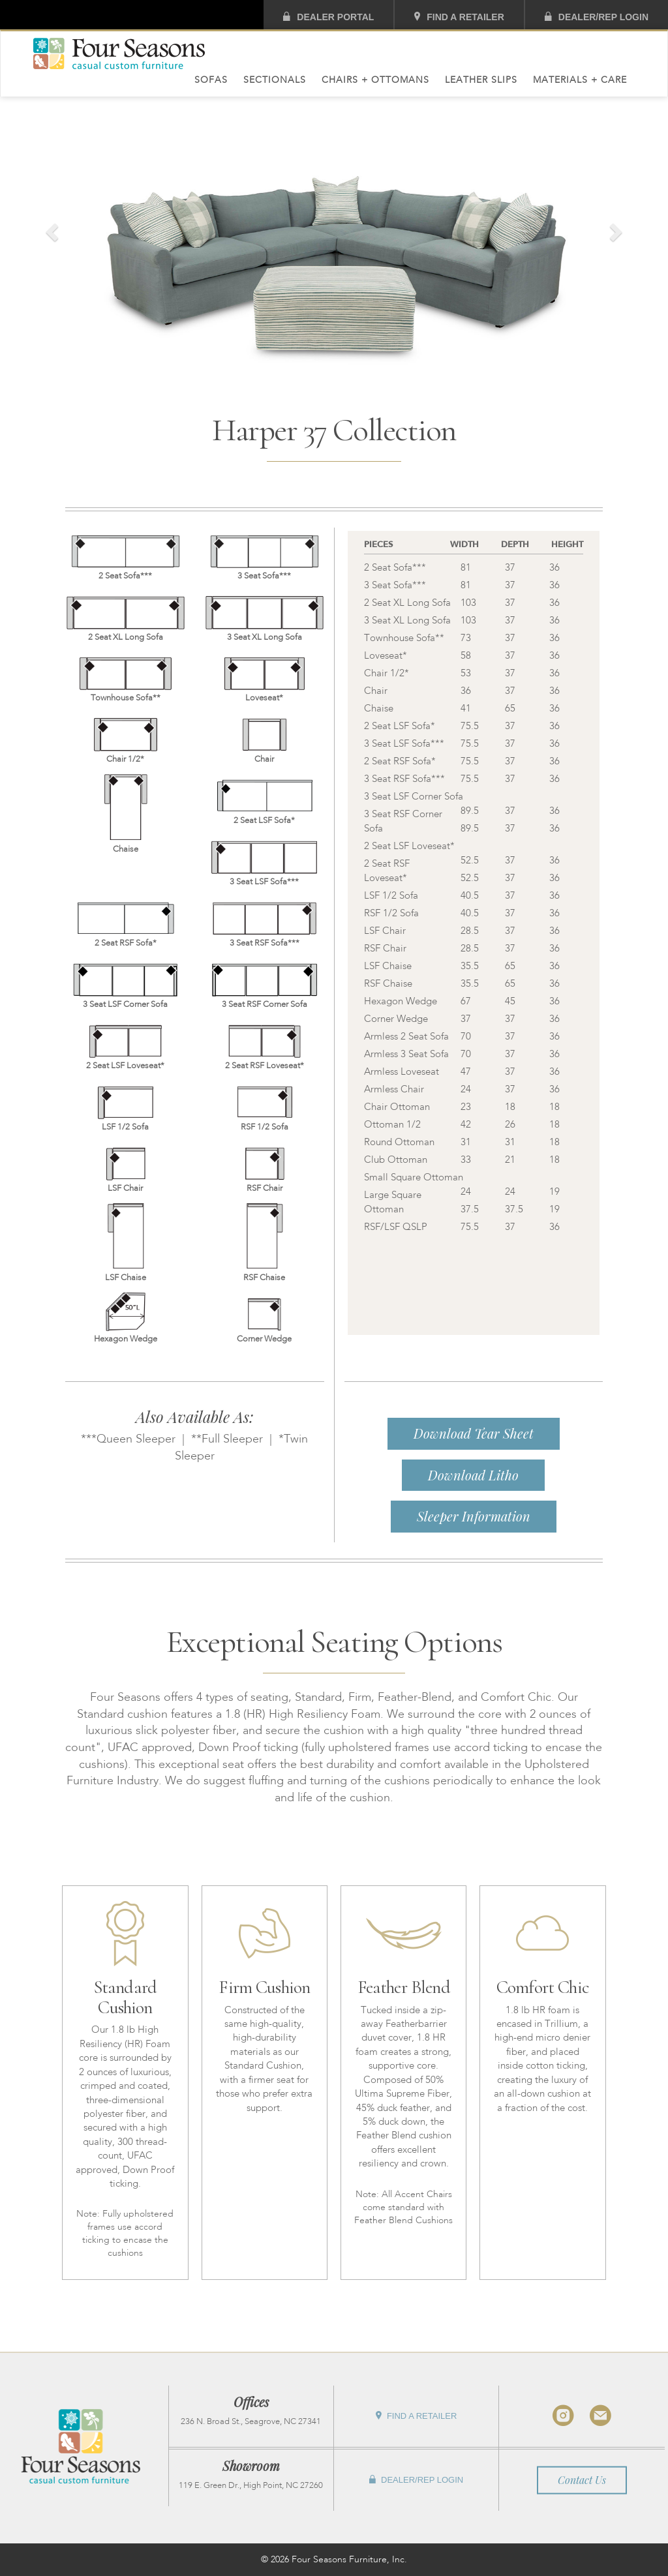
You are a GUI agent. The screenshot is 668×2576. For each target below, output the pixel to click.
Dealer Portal (328, 17)
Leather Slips (481, 80)
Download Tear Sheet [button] (474, 1433)
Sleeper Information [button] (473, 1516)
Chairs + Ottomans (375, 80)
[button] (50, 228)
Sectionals (274, 80)
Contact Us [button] (582, 2480)
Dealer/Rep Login (596, 17)
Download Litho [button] (473, 1475)
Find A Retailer (459, 17)
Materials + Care (580, 80)
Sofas (211, 80)
